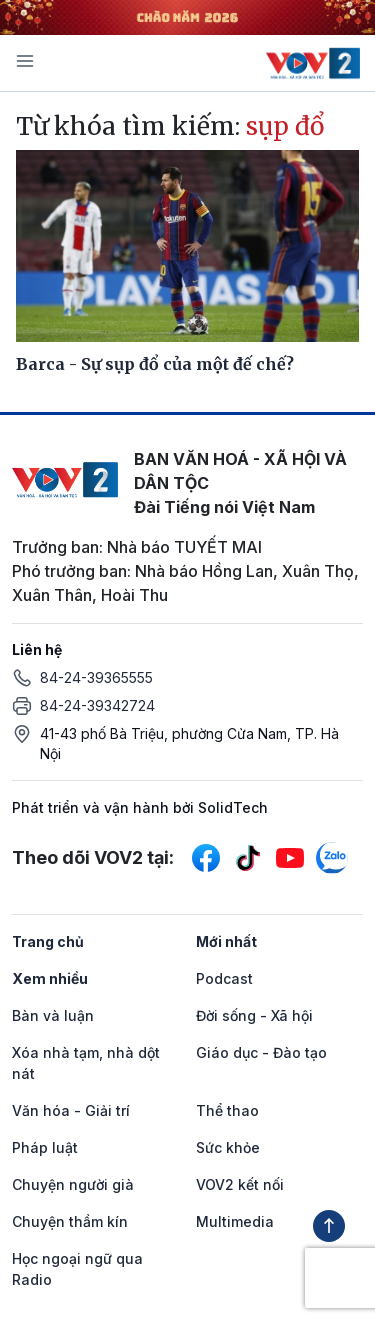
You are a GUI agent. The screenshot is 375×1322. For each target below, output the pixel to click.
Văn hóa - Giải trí (71, 1110)
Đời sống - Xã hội (254, 1015)
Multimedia (235, 1221)
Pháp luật (45, 1147)
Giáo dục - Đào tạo (261, 1052)
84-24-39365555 (96, 677)
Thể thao (227, 1110)
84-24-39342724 (97, 705)
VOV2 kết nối (240, 1184)
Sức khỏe (228, 1147)
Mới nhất (226, 941)
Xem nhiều (50, 978)
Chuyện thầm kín (70, 1221)
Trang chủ (48, 941)
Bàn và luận (53, 1015)
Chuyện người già (73, 1184)
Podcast (224, 978)
